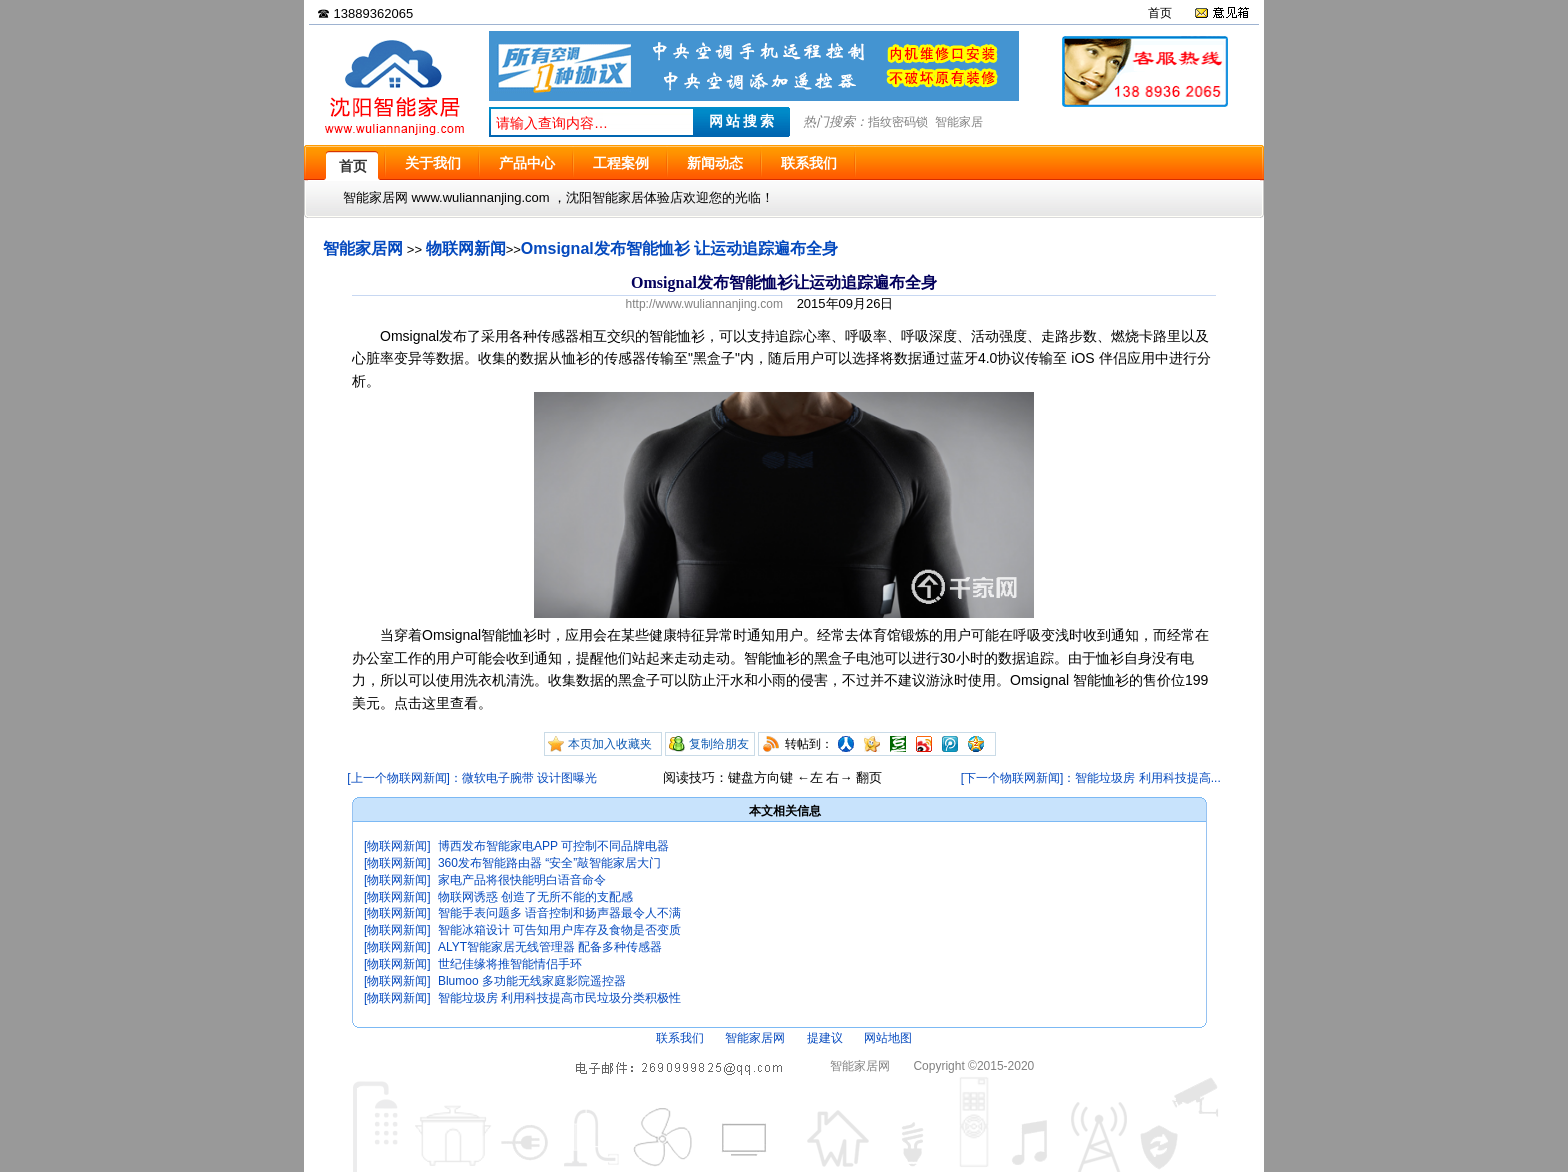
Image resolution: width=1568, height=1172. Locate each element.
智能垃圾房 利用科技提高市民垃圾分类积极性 (559, 998)
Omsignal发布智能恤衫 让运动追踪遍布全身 (679, 248)
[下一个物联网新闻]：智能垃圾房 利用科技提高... (1091, 778)
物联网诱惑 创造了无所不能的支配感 (535, 897)
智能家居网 (363, 248)
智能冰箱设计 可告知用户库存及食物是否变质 (559, 930)
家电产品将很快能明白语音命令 (522, 880)
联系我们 (680, 1038)
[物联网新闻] (397, 846)
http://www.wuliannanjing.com (704, 304)
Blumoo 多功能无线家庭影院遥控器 (532, 981)
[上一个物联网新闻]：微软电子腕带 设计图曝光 (472, 778)
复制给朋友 (719, 744)
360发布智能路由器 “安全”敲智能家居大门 (549, 863)
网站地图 (888, 1038)
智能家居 (959, 122)
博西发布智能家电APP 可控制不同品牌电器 (553, 846)
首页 (1160, 13)
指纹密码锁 (898, 122)
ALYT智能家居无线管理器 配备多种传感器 (550, 947)
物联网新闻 (466, 248)
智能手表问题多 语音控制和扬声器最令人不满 (559, 913)
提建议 (825, 1038)
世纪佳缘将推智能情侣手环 (510, 964)
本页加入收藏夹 (610, 744)
